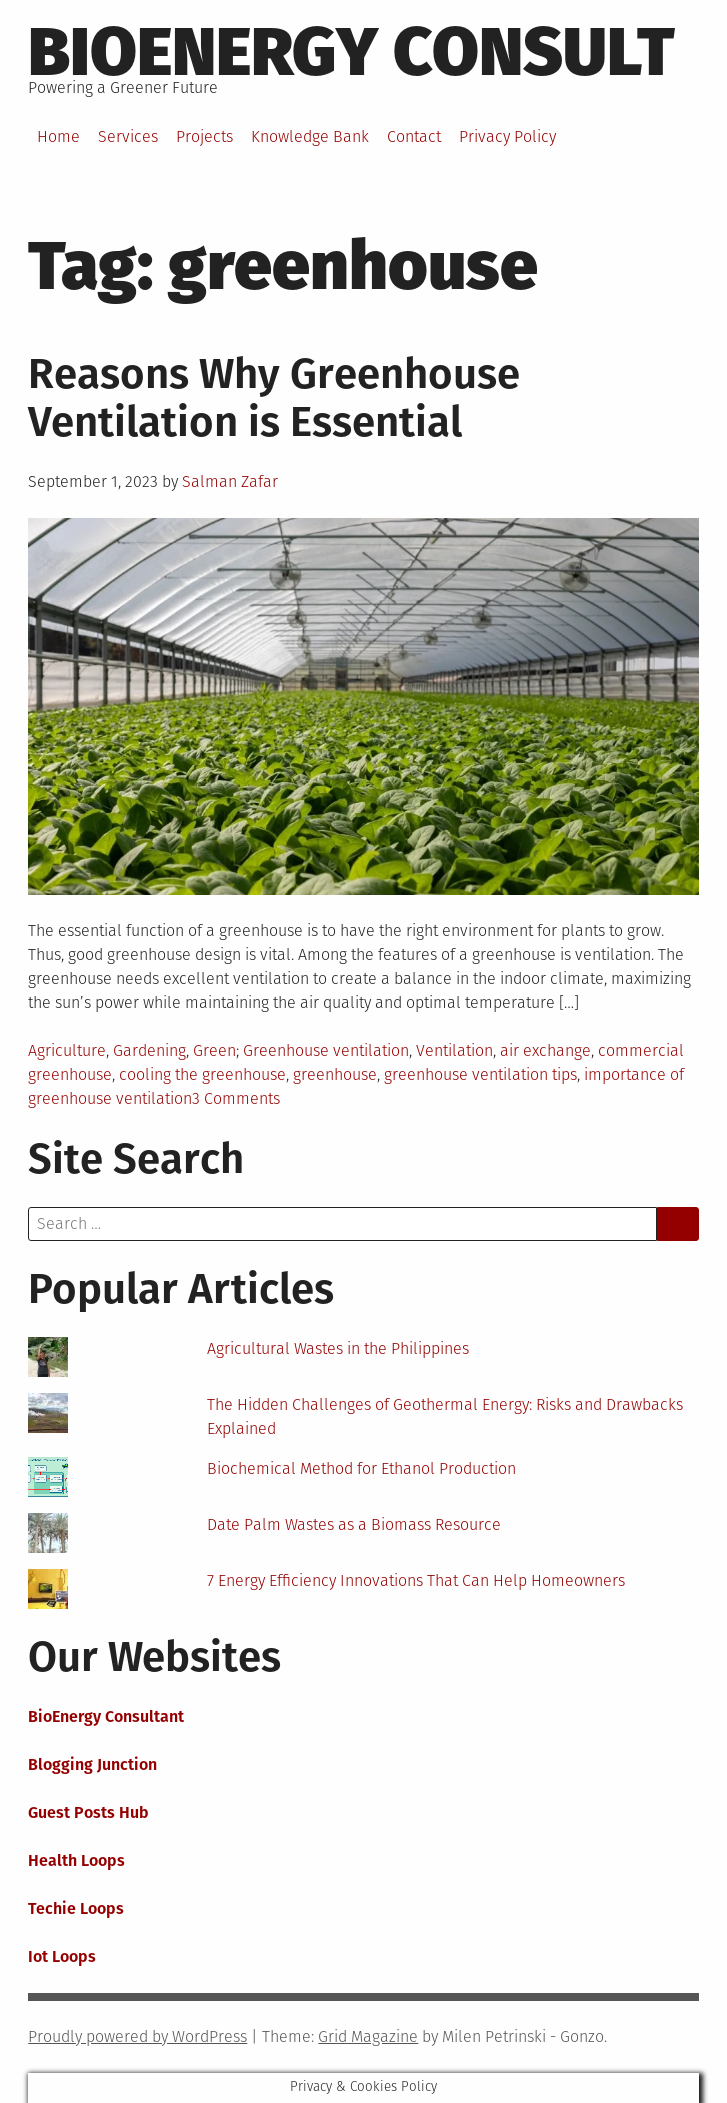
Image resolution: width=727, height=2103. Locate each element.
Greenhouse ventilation (326, 1050)
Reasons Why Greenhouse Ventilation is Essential (274, 398)
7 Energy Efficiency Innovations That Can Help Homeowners (416, 1580)
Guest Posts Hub (88, 1812)
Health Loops (76, 1860)
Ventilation (454, 1050)
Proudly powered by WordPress (137, 2036)
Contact (414, 136)
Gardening (149, 1050)
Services (128, 136)
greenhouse (335, 1074)
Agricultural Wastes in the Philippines (338, 1348)
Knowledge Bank (310, 136)
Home (58, 136)
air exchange (545, 1050)
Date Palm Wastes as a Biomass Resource (354, 1524)
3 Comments (236, 1098)
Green (214, 1050)
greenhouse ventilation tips (480, 1074)
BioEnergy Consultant (106, 1716)
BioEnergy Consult (351, 52)
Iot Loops (62, 1956)
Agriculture (67, 1050)
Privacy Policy (507, 136)
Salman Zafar (230, 481)
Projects (204, 136)
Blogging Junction (92, 1764)
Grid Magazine (368, 2036)
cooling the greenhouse (202, 1074)
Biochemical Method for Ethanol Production (361, 1468)
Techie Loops (76, 1908)
